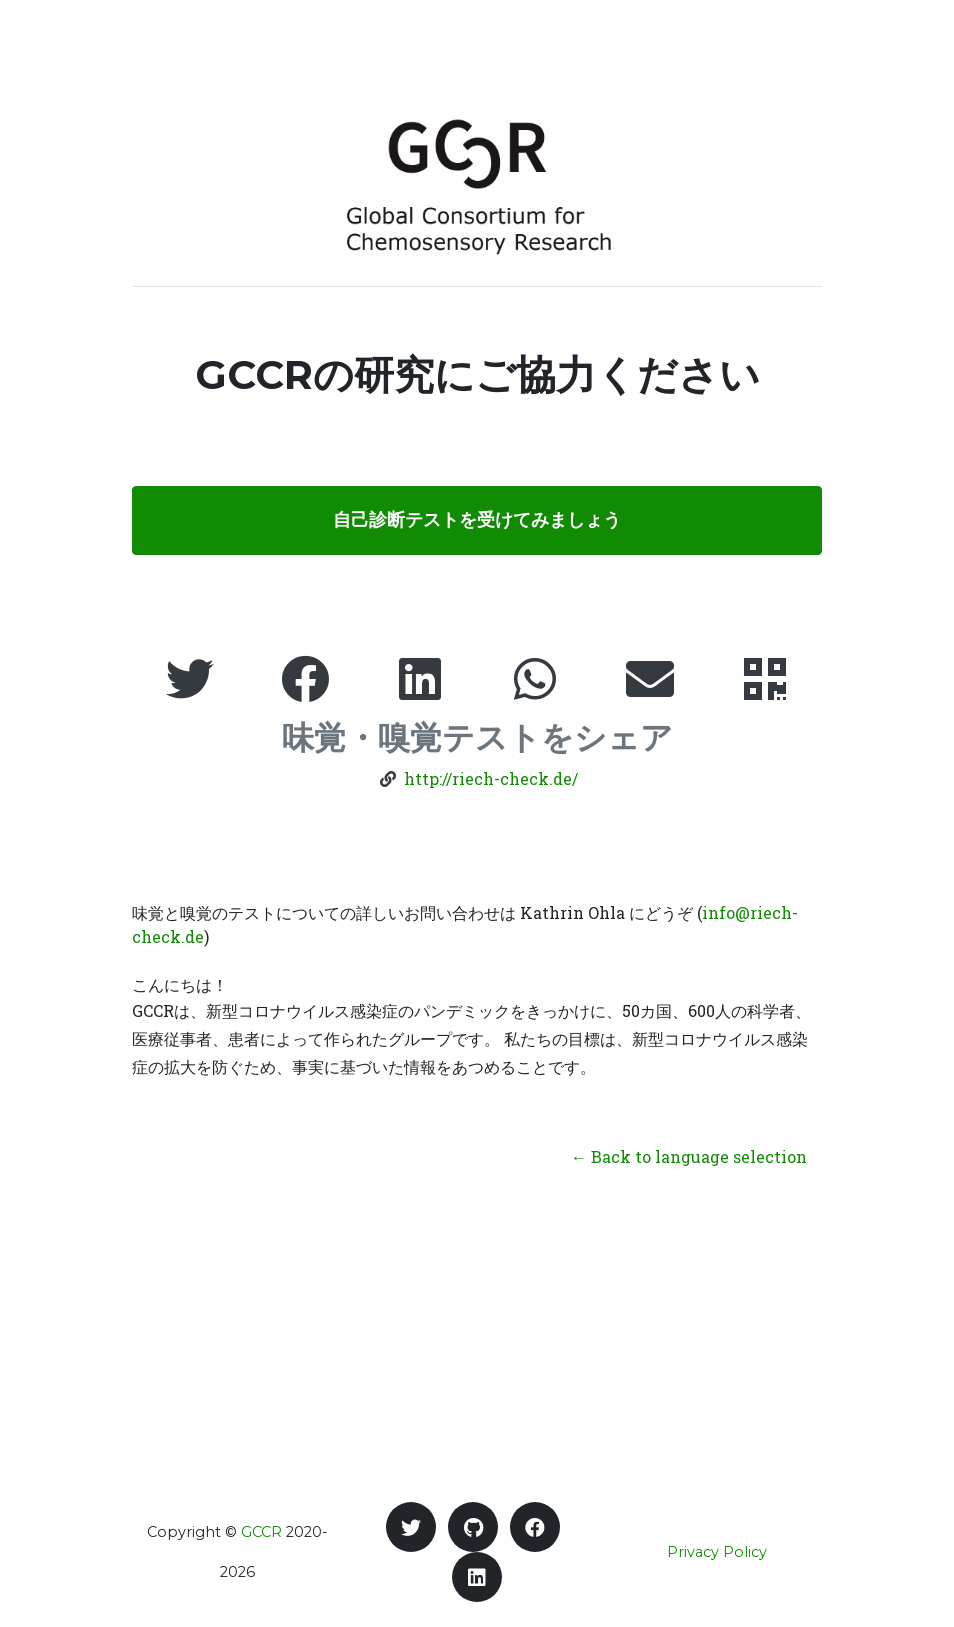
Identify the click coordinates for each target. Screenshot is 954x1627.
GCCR (261, 1532)
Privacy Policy (717, 1552)
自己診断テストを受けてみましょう (477, 520)
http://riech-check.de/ (491, 778)
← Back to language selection (689, 1156)
